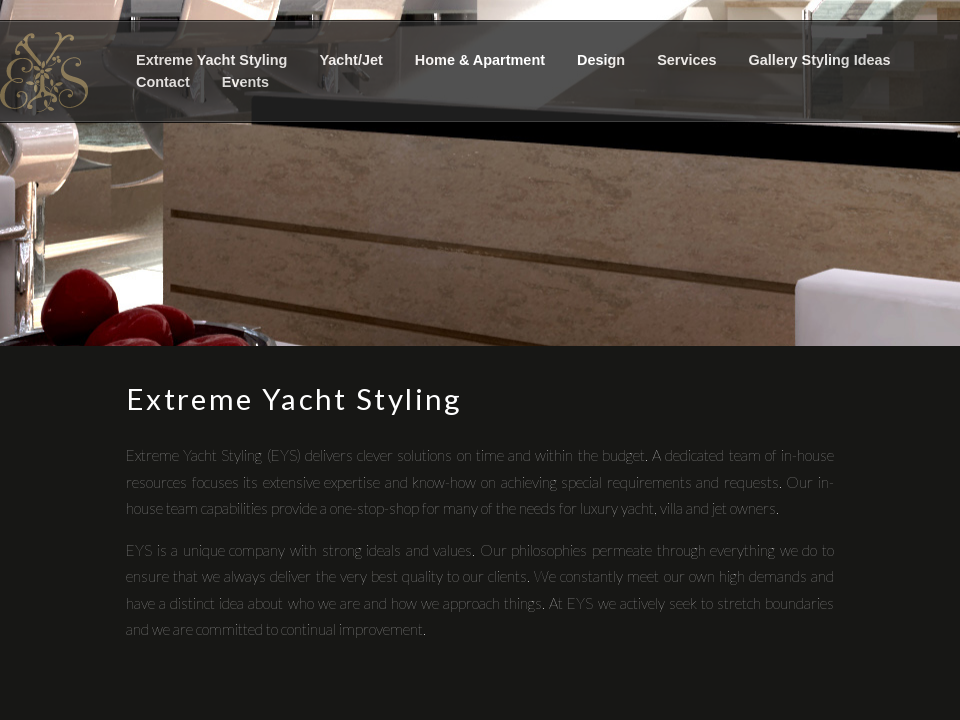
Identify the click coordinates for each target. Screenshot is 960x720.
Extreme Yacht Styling (211, 60)
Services (686, 60)
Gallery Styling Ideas (820, 60)
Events (245, 82)
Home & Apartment (480, 60)
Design (601, 60)
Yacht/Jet (350, 60)
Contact (163, 82)
